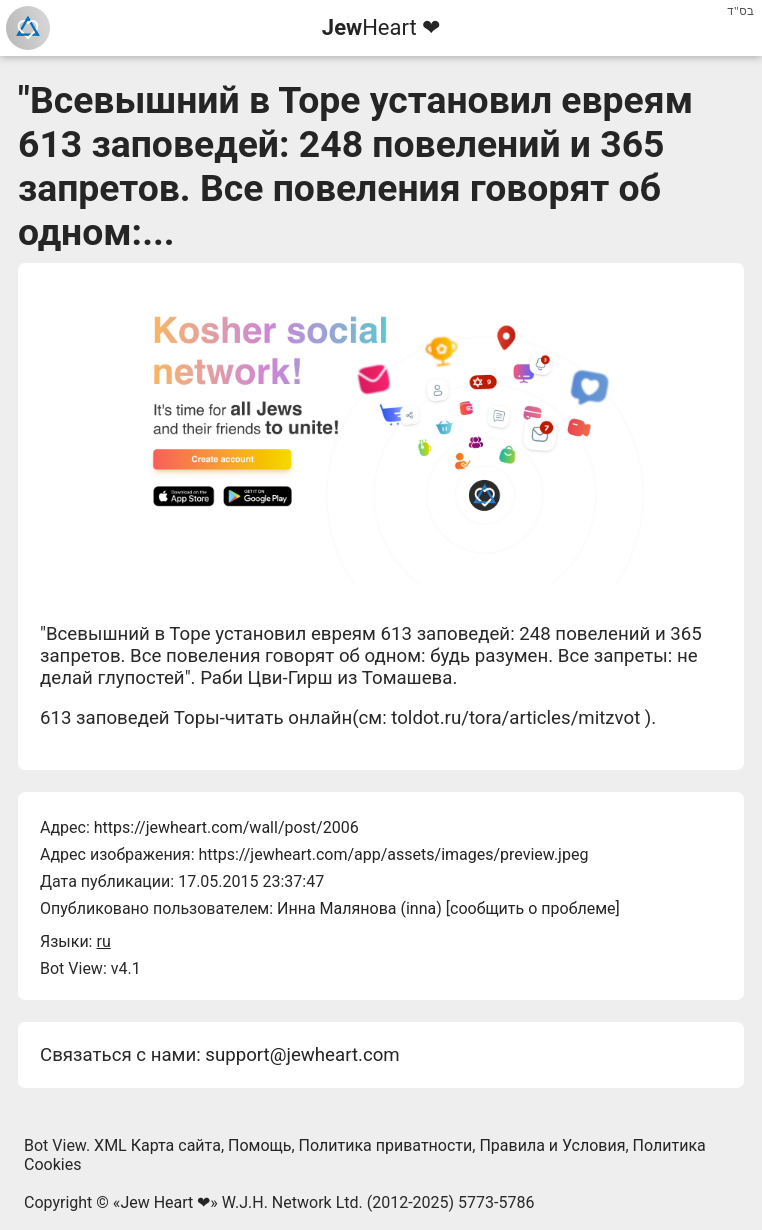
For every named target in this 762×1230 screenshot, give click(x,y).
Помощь (259, 1145)
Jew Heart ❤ (165, 1202)
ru (103, 941)
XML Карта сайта (157, 1145)
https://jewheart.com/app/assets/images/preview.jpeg (393, 854)
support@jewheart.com (302, 1055)
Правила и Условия (552, 1145)
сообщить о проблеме (533, 908)
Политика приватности (386, 1145)
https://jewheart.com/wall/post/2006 (226, 827)
